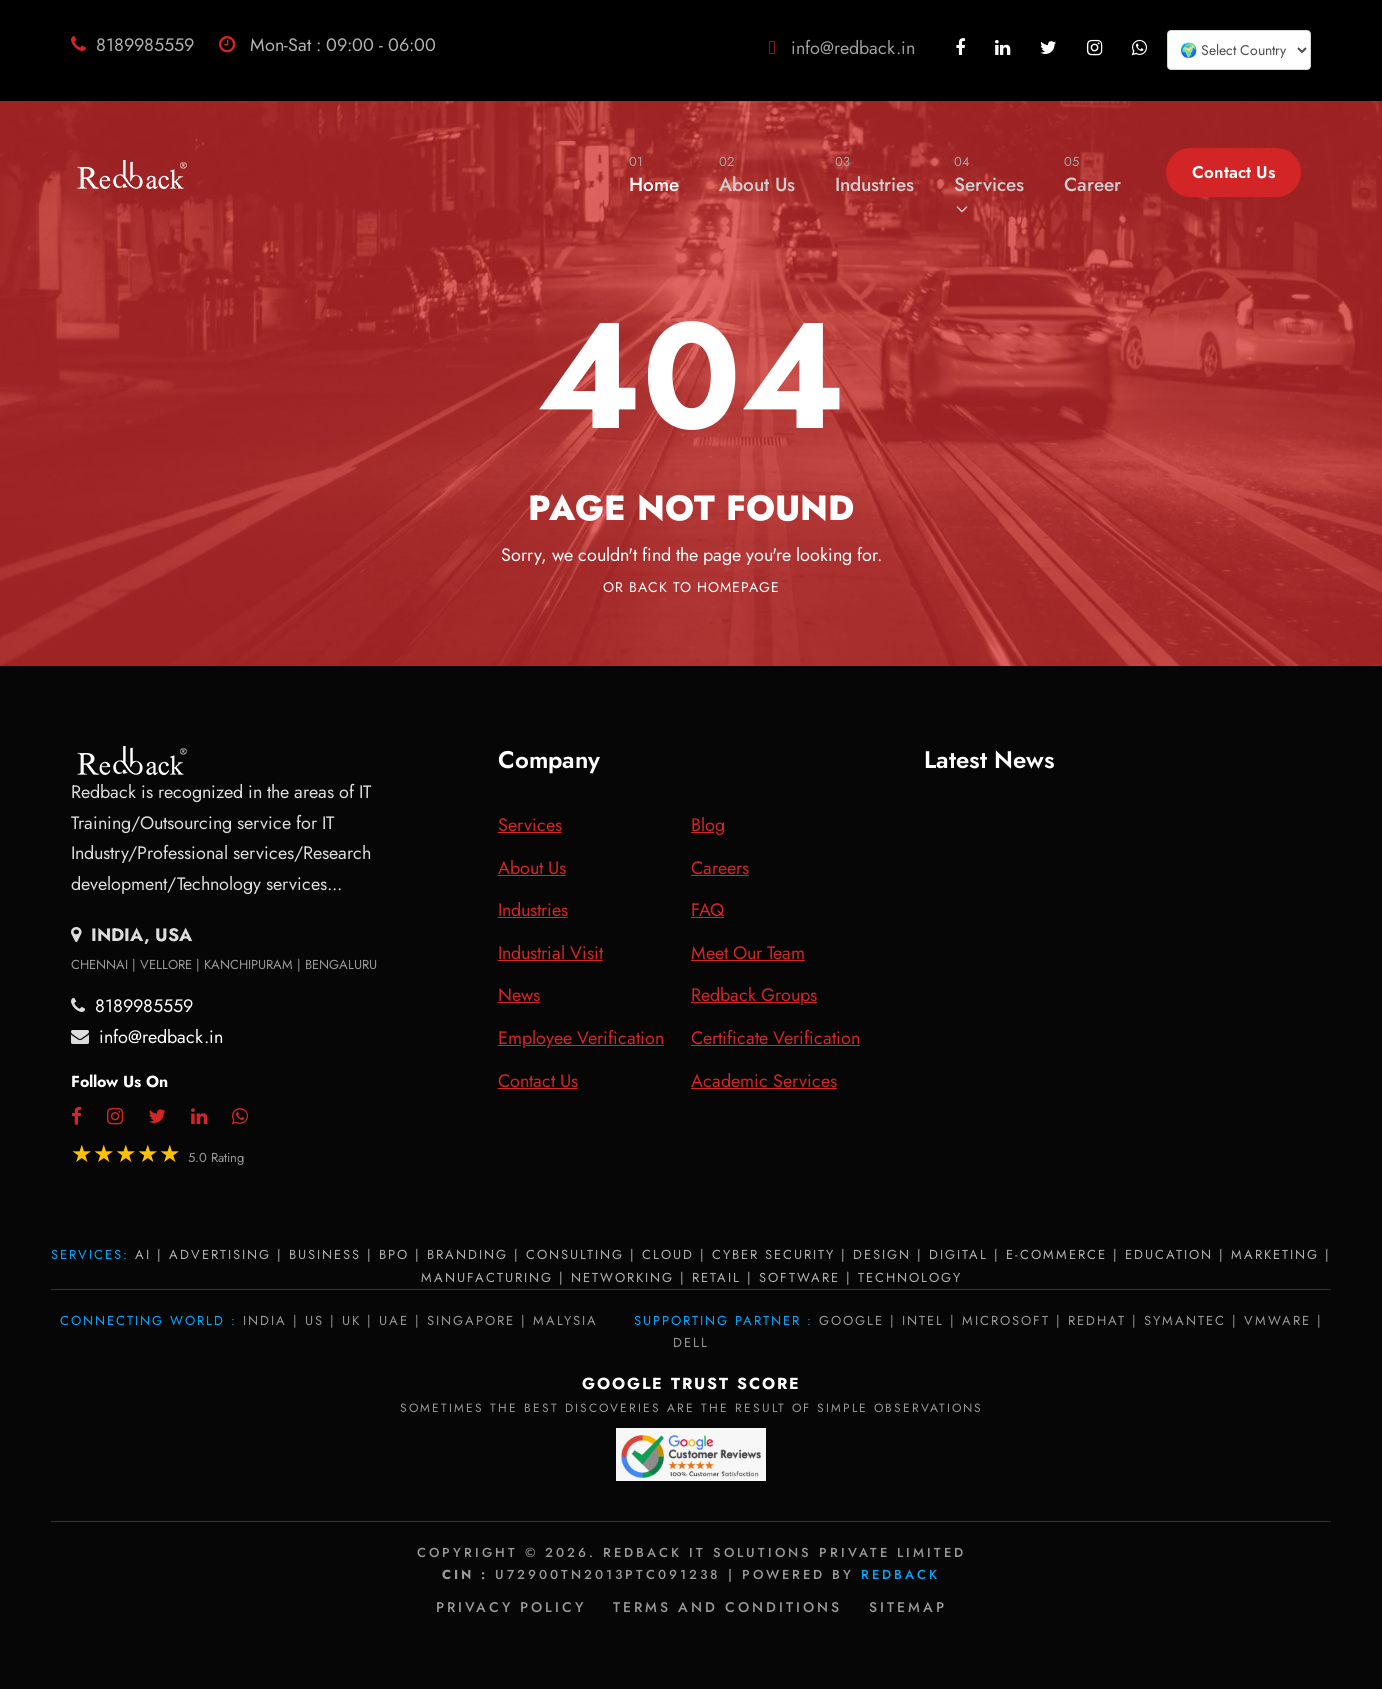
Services (989, 184)
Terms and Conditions (727, 1607)
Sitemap (908, 1607)
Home (654, 174)
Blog (708, 825)
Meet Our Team (748, 953)
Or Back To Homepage (691, 587)
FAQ (707, 910)
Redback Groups (754, 995)
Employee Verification (581, 1038)
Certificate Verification (775, 1038)
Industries (874, 174)
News (519, 995)
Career (1092, 174)
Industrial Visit (550, 953)
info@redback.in (853, 48)
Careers (720, 868)
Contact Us (1233, 172)
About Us (757, 174)
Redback (900, 1574)
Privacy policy (511, 1607)
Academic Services (764, 1081)
